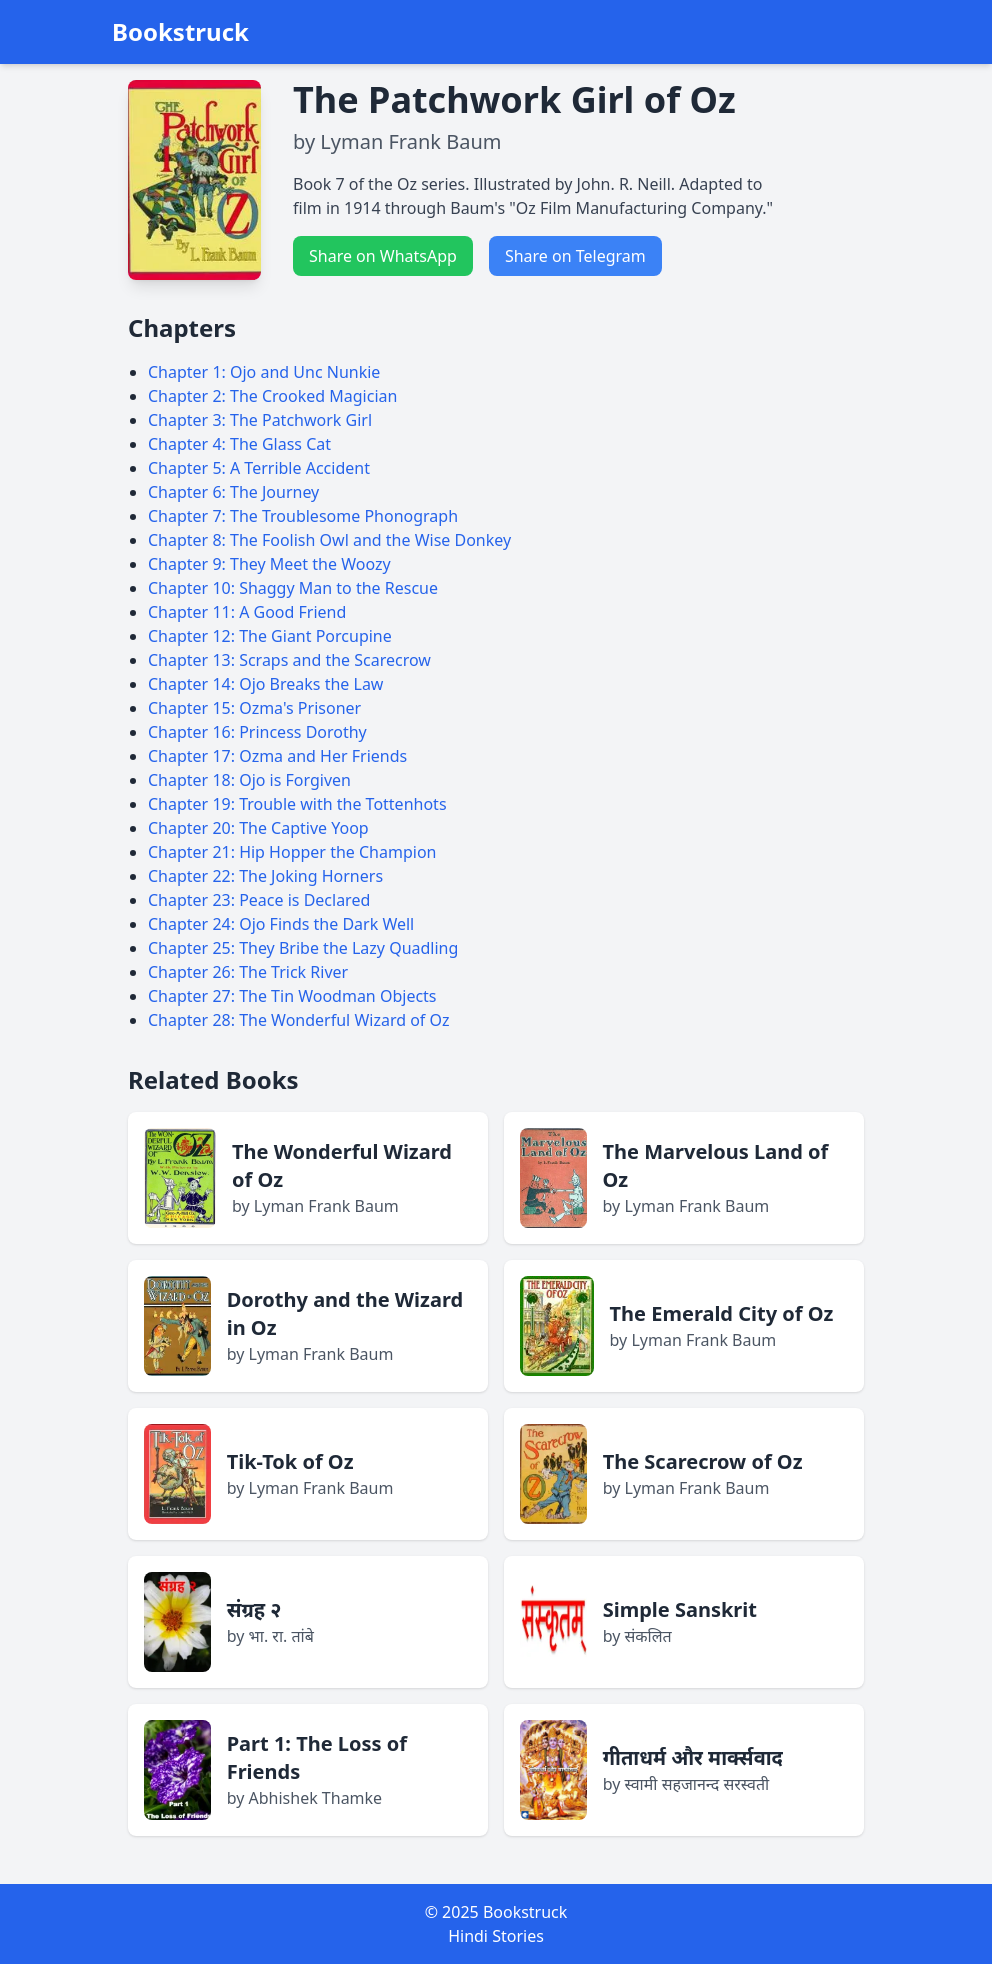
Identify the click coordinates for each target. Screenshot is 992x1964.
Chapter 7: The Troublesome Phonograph (303, 516)
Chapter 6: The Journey (233, 492)
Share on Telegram (575, 256)
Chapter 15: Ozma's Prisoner (254, 708)
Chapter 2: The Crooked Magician (272, 396)
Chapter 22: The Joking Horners (265, 876)
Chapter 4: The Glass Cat (239, 444)
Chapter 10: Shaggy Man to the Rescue (293, 588)
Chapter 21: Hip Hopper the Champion (292, 852)
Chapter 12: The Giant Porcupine (270, 636)
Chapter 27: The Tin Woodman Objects (292, 996)
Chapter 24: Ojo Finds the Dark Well (281, 924)
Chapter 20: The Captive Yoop (258, 828)
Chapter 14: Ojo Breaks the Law (265, 684)
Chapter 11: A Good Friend (247, 612)
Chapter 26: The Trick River (248, 972)
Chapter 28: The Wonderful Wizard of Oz (299, 1020)
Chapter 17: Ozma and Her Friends (277, 756)
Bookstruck (180, 32)
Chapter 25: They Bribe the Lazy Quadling (303, 948)
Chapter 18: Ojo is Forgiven (249, 780)
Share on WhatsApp (383, 256)
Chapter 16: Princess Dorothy (257, 732)
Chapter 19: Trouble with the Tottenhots (297, 804)
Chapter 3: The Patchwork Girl (260, 420)
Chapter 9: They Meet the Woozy (269, 564)
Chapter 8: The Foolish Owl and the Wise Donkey (329, 540)
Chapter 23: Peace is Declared (259, 900)
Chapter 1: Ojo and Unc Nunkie (264, 372)
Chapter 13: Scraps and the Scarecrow (289, 660)
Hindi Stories (496, 1936)
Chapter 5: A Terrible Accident (259, 468)
